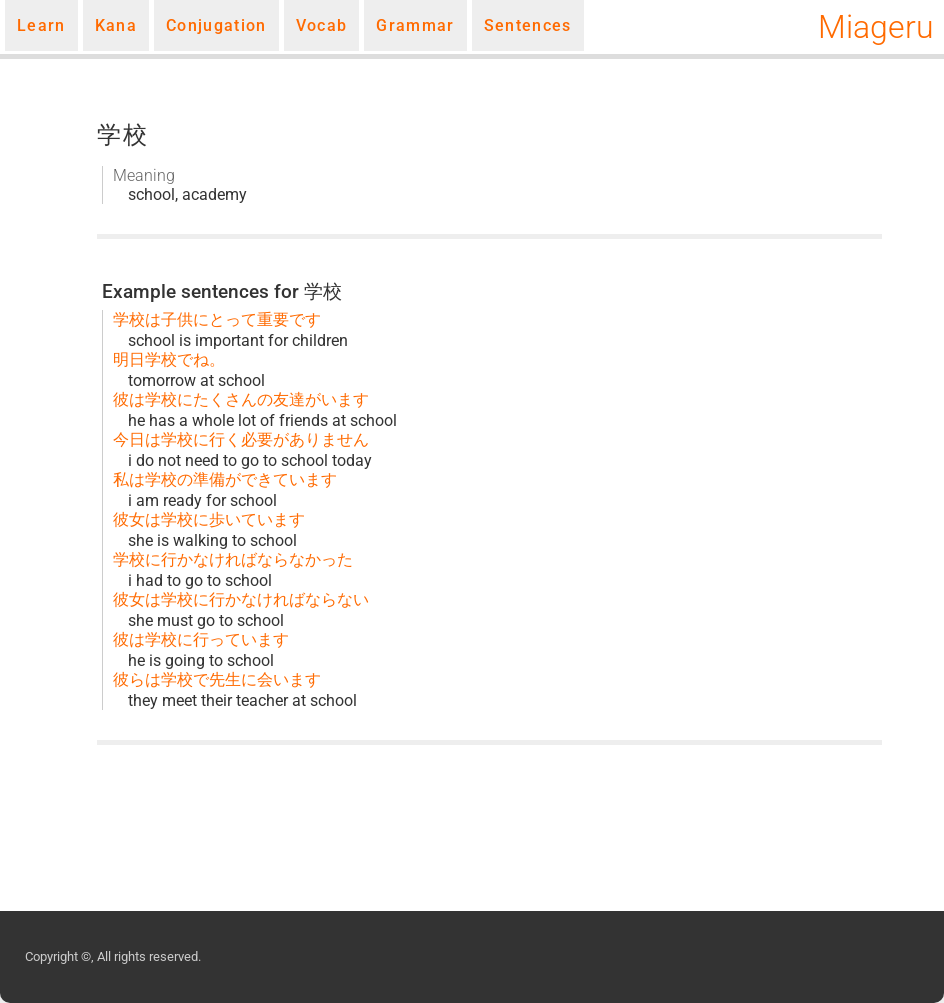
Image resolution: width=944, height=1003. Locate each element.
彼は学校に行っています (201, 639)
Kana (116, 25)
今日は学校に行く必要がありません (241, 439)
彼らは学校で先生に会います (217, 679)
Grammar (415, 25)
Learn (41, 25)
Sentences (528, 25)
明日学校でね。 (169, 359)
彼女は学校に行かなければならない (241, 599)
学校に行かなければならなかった (233, 559)
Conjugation (216, 25)
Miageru (876, 27)
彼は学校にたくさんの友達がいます (241, 399)
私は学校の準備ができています (225, 479)
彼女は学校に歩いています (209, 519)
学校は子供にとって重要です (217, 319)
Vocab (322, 25)
